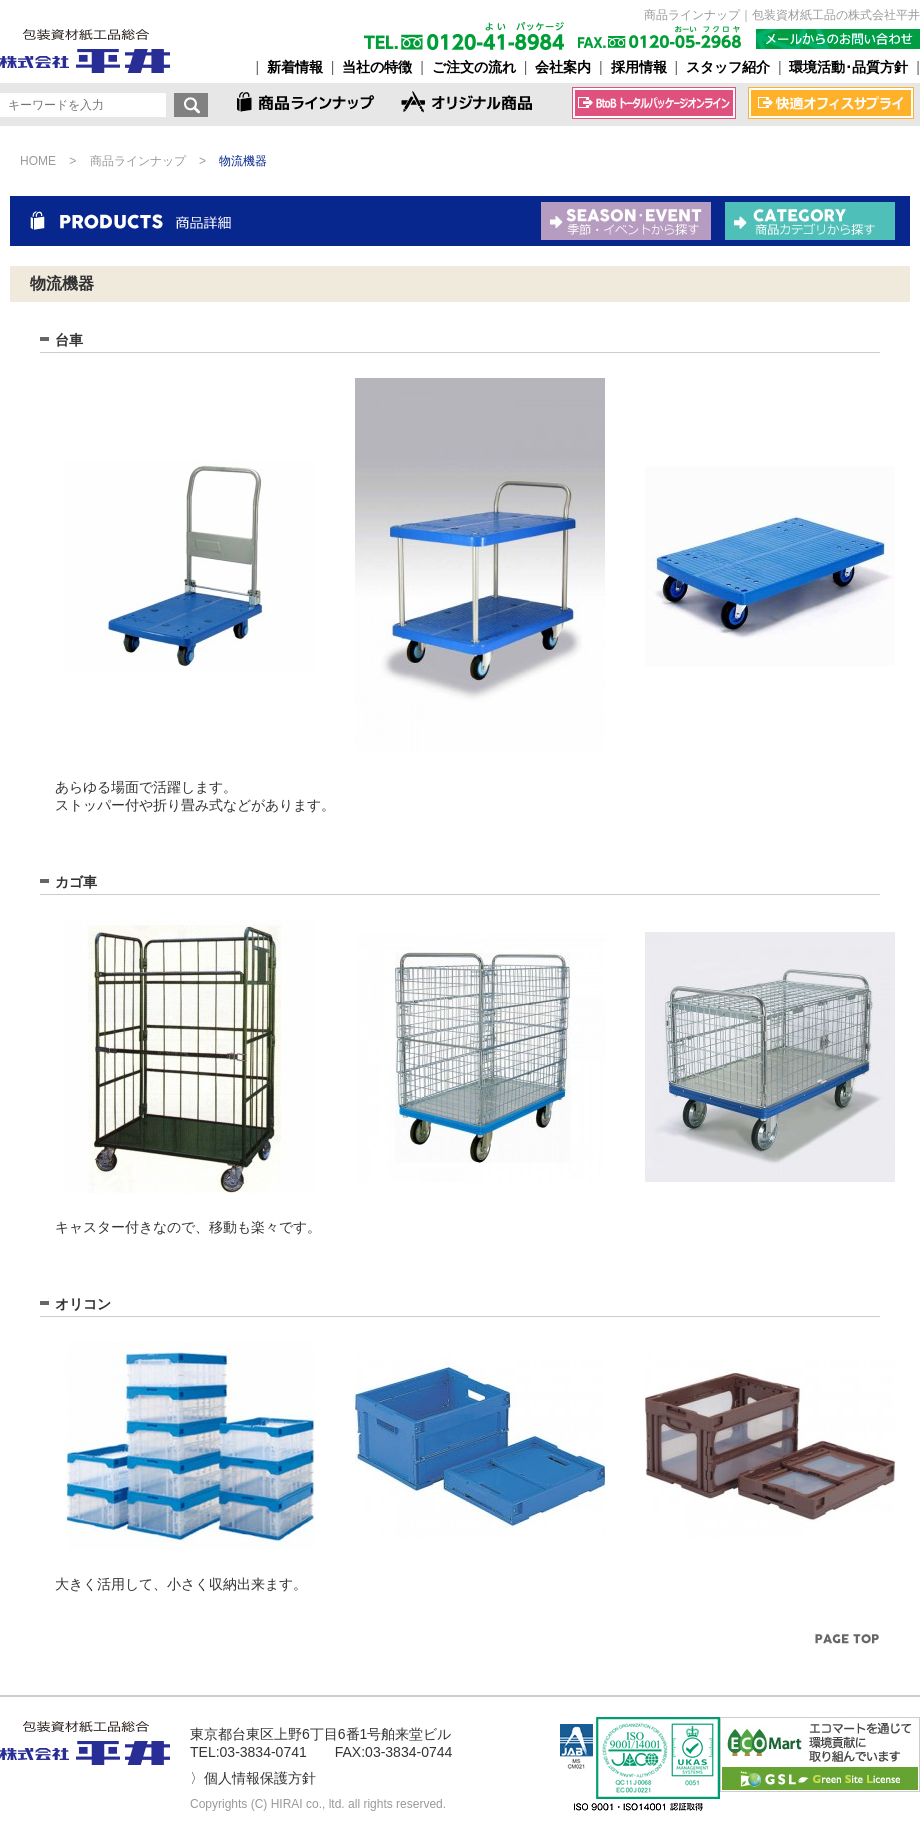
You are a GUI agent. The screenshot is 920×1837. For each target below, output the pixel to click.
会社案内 (563, 67)
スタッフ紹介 (728, 67)
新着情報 (295, 67)
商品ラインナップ (138, 161)
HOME (38, 161)
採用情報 (639, 67)
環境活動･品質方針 (848, 67)
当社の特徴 (377, 67)
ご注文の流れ (474, 67)
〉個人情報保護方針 (253, 1778)
